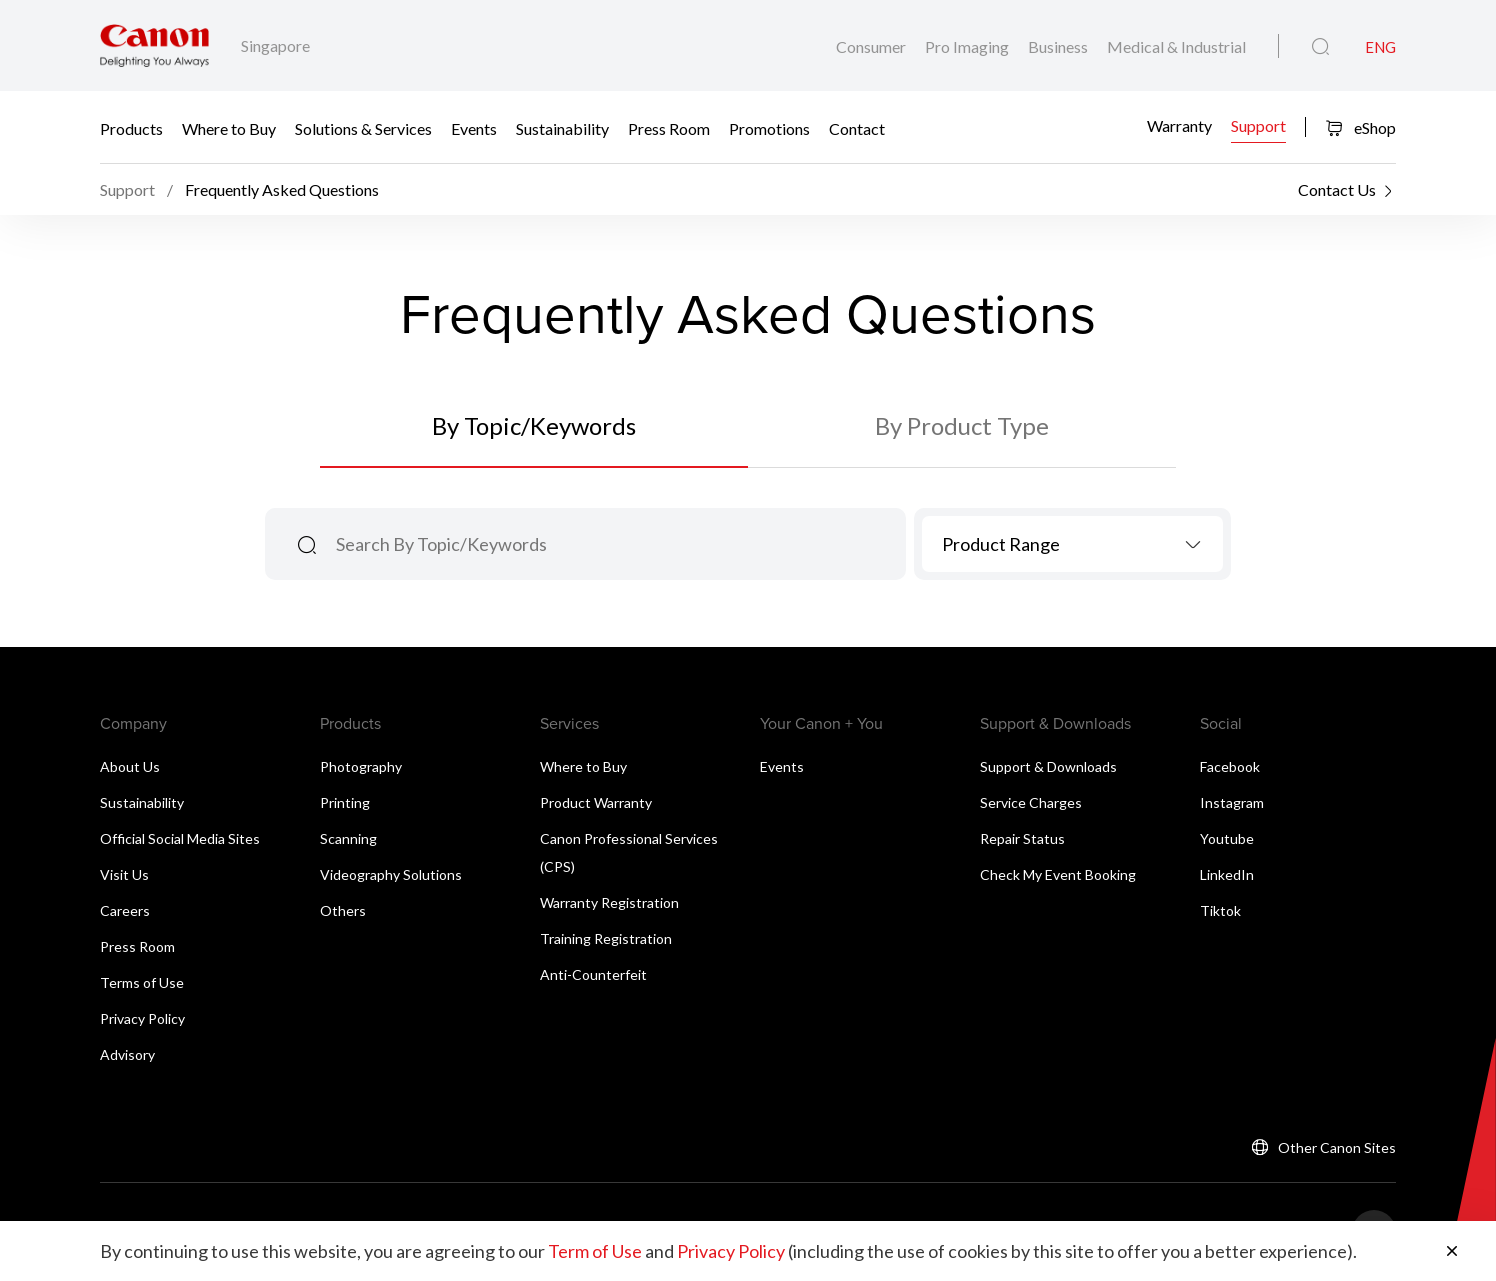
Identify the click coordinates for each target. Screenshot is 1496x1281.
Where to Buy (229, 127)
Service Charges (1031, 802)
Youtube (1227, 838)
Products (131, 127)
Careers (125, 910)
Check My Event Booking (1058, 874)
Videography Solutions (391, 874)
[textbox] (1072, 544)
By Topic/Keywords (534, 425)
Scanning (348, 838)
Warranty (1179, 125)
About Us (130, 766)
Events (474, 127)
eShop (1360, 127)
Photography (361, 766)
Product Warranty (596, 802)
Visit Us (124, 874)
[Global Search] (1320, 47)
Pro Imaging (968, 46)
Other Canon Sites (1337, 1147)
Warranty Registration (609, 902)
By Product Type (962, 425)
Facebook (1230, 766)
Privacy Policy (142, 1018)
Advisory (127, 1054)
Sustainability (562, 127)
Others (343, 910)
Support (1258, 125)
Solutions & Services (363, 127)
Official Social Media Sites (180, 838)
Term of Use (595, 1251)
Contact (857, 127)
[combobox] (1072, 544)
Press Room (669, 127)
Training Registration (606, 938)
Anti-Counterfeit (593, 974)
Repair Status (1022, 838)
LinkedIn (1227, 874)
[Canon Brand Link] (154, 45)
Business (1059, 46)
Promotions (769, 127)
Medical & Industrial (1176, 46)
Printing (345, 802)
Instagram (1232, 802)
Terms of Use (142, 982)
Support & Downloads (1048, 766)
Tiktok (1220, 910)
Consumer (872, 46)
